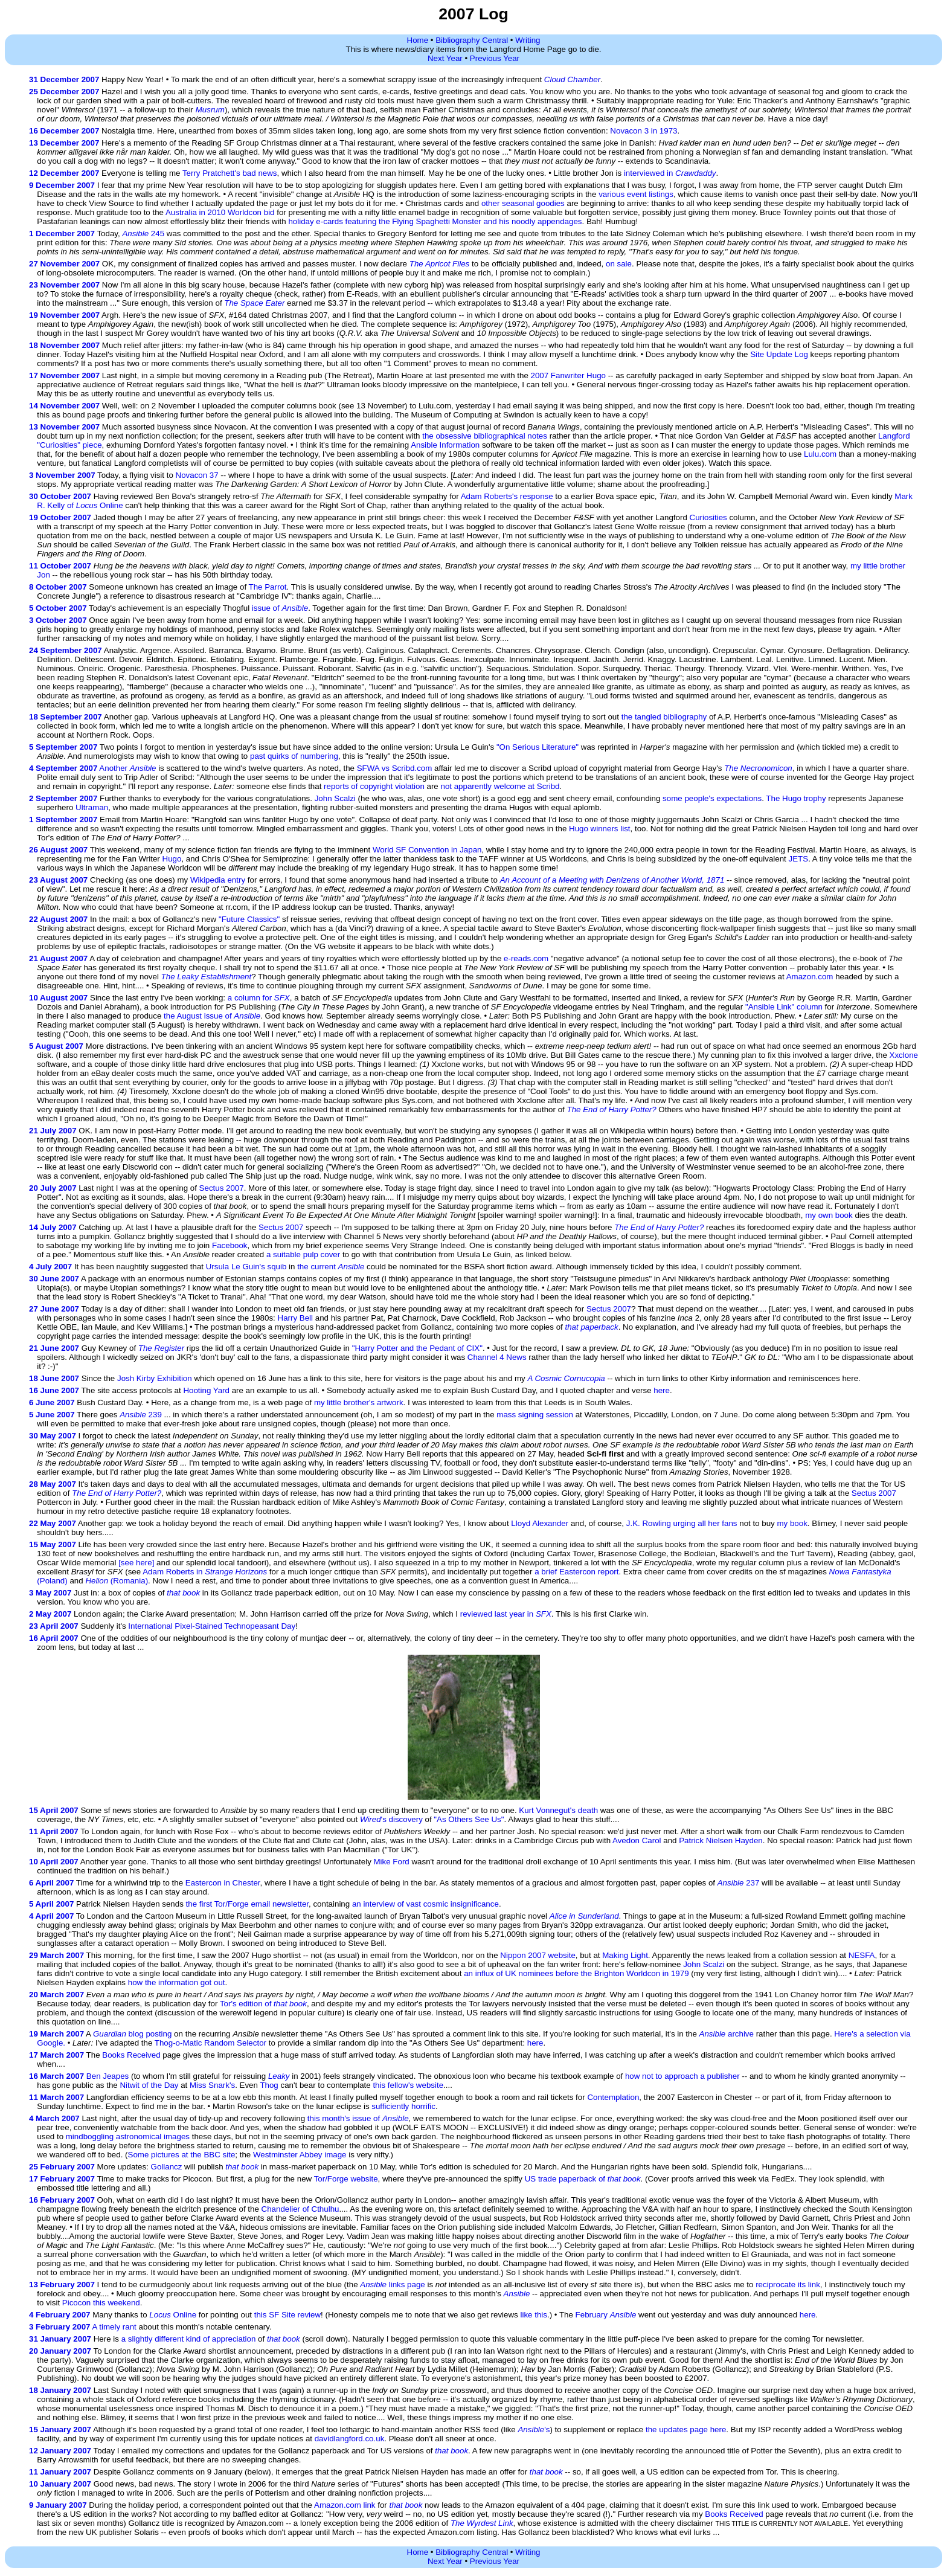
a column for (259, 997)
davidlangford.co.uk (350, 2438)
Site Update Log (779, 354)
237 (738, 1882)
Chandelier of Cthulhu (300, 2209)
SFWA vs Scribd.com (394, 768)
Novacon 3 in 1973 (643, 130)
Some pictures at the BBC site (182, 2154)
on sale (619, 263)
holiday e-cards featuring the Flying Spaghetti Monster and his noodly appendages (435, 221)
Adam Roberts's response (507, 496)
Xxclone (904, 1055)
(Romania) (116, 1580)
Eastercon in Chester (222, 1882)
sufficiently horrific (403, 2106)
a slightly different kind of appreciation (188, 2338)
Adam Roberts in (205, 1571)
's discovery (391, 1819)
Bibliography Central (471, 40)
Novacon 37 (197, 475)
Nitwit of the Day (149, 2085)
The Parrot (268, 586)
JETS (799, 858)
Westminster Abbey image (300, 2154)
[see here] (136, 1562)
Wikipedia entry (217, 879)
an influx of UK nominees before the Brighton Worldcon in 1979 (576, 1973)
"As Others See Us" (469, 1819)
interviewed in (670, 173)
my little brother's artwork (358, 1402)
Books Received (131, 2054)
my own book (829, 1215)
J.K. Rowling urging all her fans (681, 1523)
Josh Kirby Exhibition (154, 1378)
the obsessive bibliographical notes (484, 435)
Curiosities (708, 517)
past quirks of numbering (294, 756)
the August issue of (212, 1015)
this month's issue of (358, 2118)
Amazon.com (809, 976)
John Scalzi (335, 798)
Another (127, 768)
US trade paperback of (583, 2178)
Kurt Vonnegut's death (558, 1810)
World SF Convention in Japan (427, 849)
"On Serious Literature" (537, 747)
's (534, 2429)
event (637, 194)
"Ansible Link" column (784, 1006)
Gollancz (166, 2166)
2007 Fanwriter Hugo (568, 375)
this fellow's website (408, 2085)
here (661, 1390)
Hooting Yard (206, 1390)
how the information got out (176, 1982)
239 (141, 1414)
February (606, 2314)
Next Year (445, 58)
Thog (269, 2085)
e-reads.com (526, 958)
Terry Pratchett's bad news (229, 173)
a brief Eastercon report (576, 1571)
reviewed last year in (505, 1613)
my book (792, 1523)
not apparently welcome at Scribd (499, 786)
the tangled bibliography (664, 716)
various (611, 194)
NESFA (862, 1955)
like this (534, 2314)
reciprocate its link (788, 2284)
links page (392, 2284)
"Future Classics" (249, 919)
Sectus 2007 (221, 1188)
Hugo (172, 858)
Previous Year (494, 58)
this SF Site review (287, 2314)
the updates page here (686, 2429)
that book (183, 1592)
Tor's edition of (263, 2003)
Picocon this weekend (101, 2302)
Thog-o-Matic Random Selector (210, 2042)
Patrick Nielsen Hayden (721, 1840)
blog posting (132, 2033)
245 (143, 233)
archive (726, 2033)
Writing (527, 40)
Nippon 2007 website (537, 1955)
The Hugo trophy (796, 798)
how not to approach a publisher (682, 2076)
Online (172, 2314)
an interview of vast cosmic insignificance (425, 1903)
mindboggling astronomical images (128, 2136)
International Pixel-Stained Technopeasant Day (211, 1626)
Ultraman (91, 807)
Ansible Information (445, 444)
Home (418, 40)
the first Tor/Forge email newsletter (247, 1903)
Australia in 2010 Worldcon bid (220, 212)
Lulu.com (820, 454)
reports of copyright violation (374, 786)
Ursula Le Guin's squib (246, 1266)
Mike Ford (391, 1861)
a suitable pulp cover (303, 1254)
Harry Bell (295, 1317)
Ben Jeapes (107, 2076)
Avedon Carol (636, 1840)
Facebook (230, 1245)
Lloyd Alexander (539, 1523)
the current (330, 1266)
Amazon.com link (344, 2505)
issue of (280, 608)
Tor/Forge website (346, 2178)
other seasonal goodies (523, 203)
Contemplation (613, 2097)
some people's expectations (712, 798)
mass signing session (534, 1414)
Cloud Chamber (572, 79)
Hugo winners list (599, 828)
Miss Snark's (212, 2085)
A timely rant (114, 2326)
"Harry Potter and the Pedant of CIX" (417, 1348)
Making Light (625, 1955)
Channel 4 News (497, 1357)
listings (661, 194)
